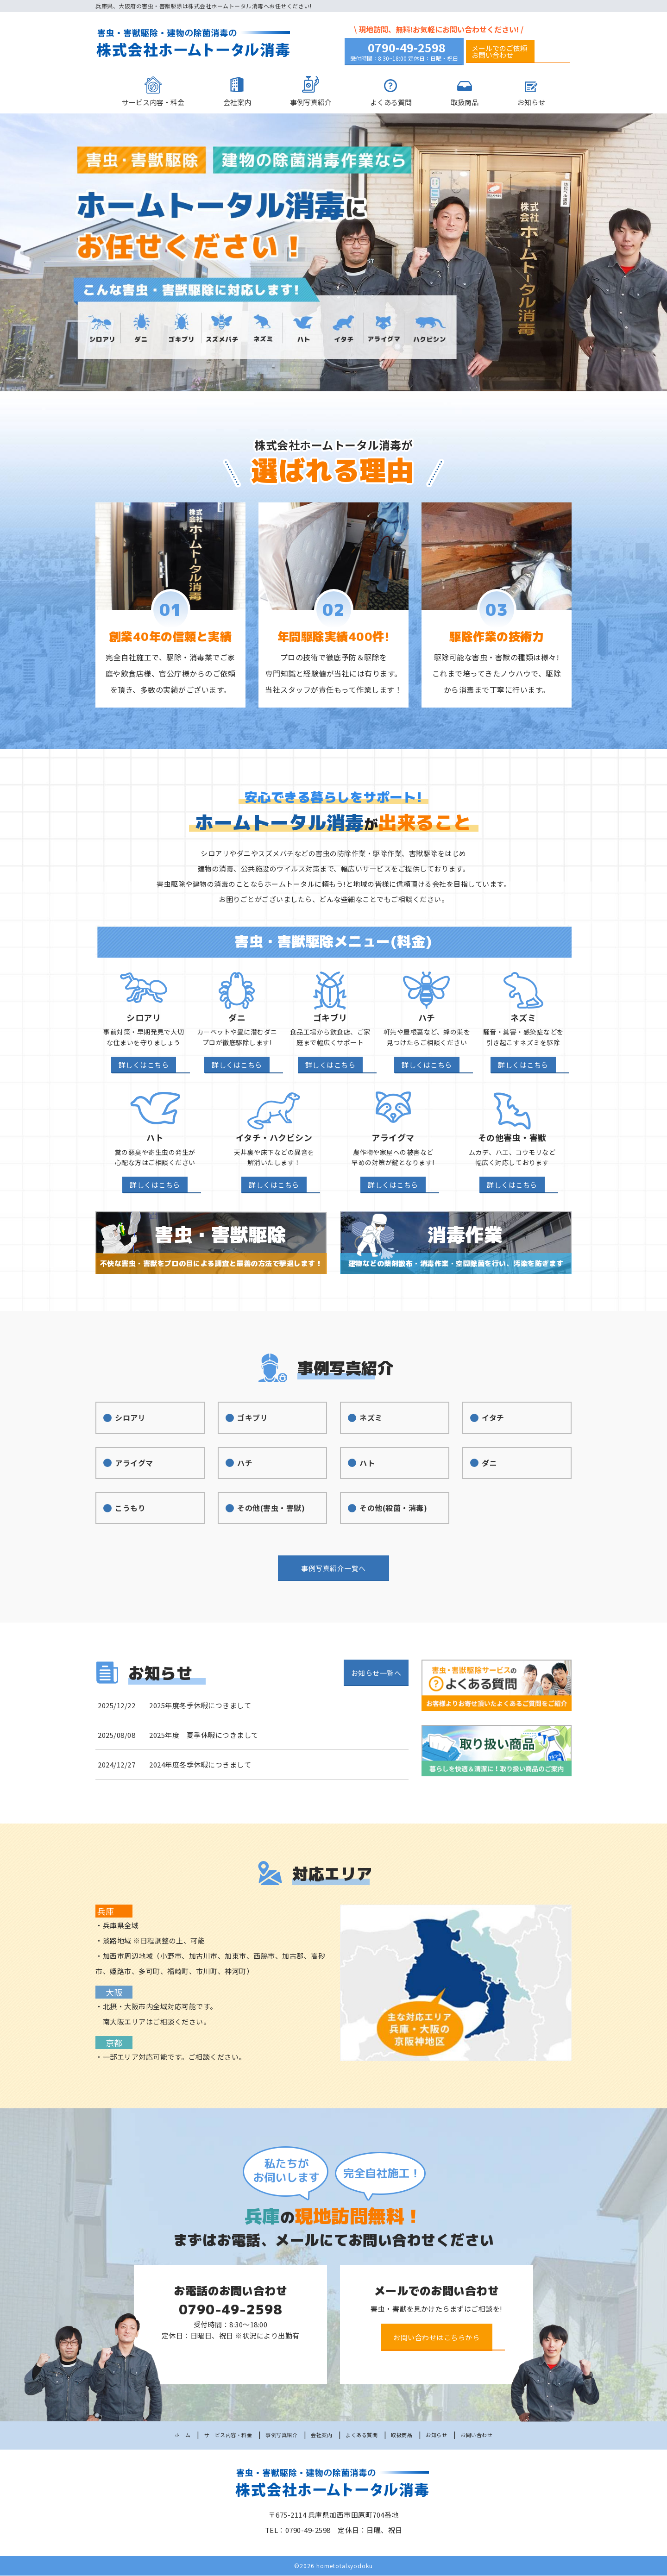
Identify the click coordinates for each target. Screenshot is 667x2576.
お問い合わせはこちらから (437, 2338)
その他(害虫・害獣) (269, 1514)
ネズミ (366, 1420)
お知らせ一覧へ (376, 1680)
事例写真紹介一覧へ (333, 1575)
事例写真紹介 (311, 103)
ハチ (240, 1467)
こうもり (126, 1514)
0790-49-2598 (407, 47)
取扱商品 (464, 103)
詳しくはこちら (144, 1066)
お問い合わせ (493, 2435)
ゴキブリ (248, 1420)
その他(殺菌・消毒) (391, 1514)
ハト (362, 1467)
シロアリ (126, 1420)
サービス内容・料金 (153, 103)
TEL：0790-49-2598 (298, 2530)
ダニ (484, 1467)
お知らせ (531, 103)
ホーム (164, 2435)
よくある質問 (391, 103)
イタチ (488, 1420)
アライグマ (130, 1467)
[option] (333, 254)
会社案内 (237, 103)
